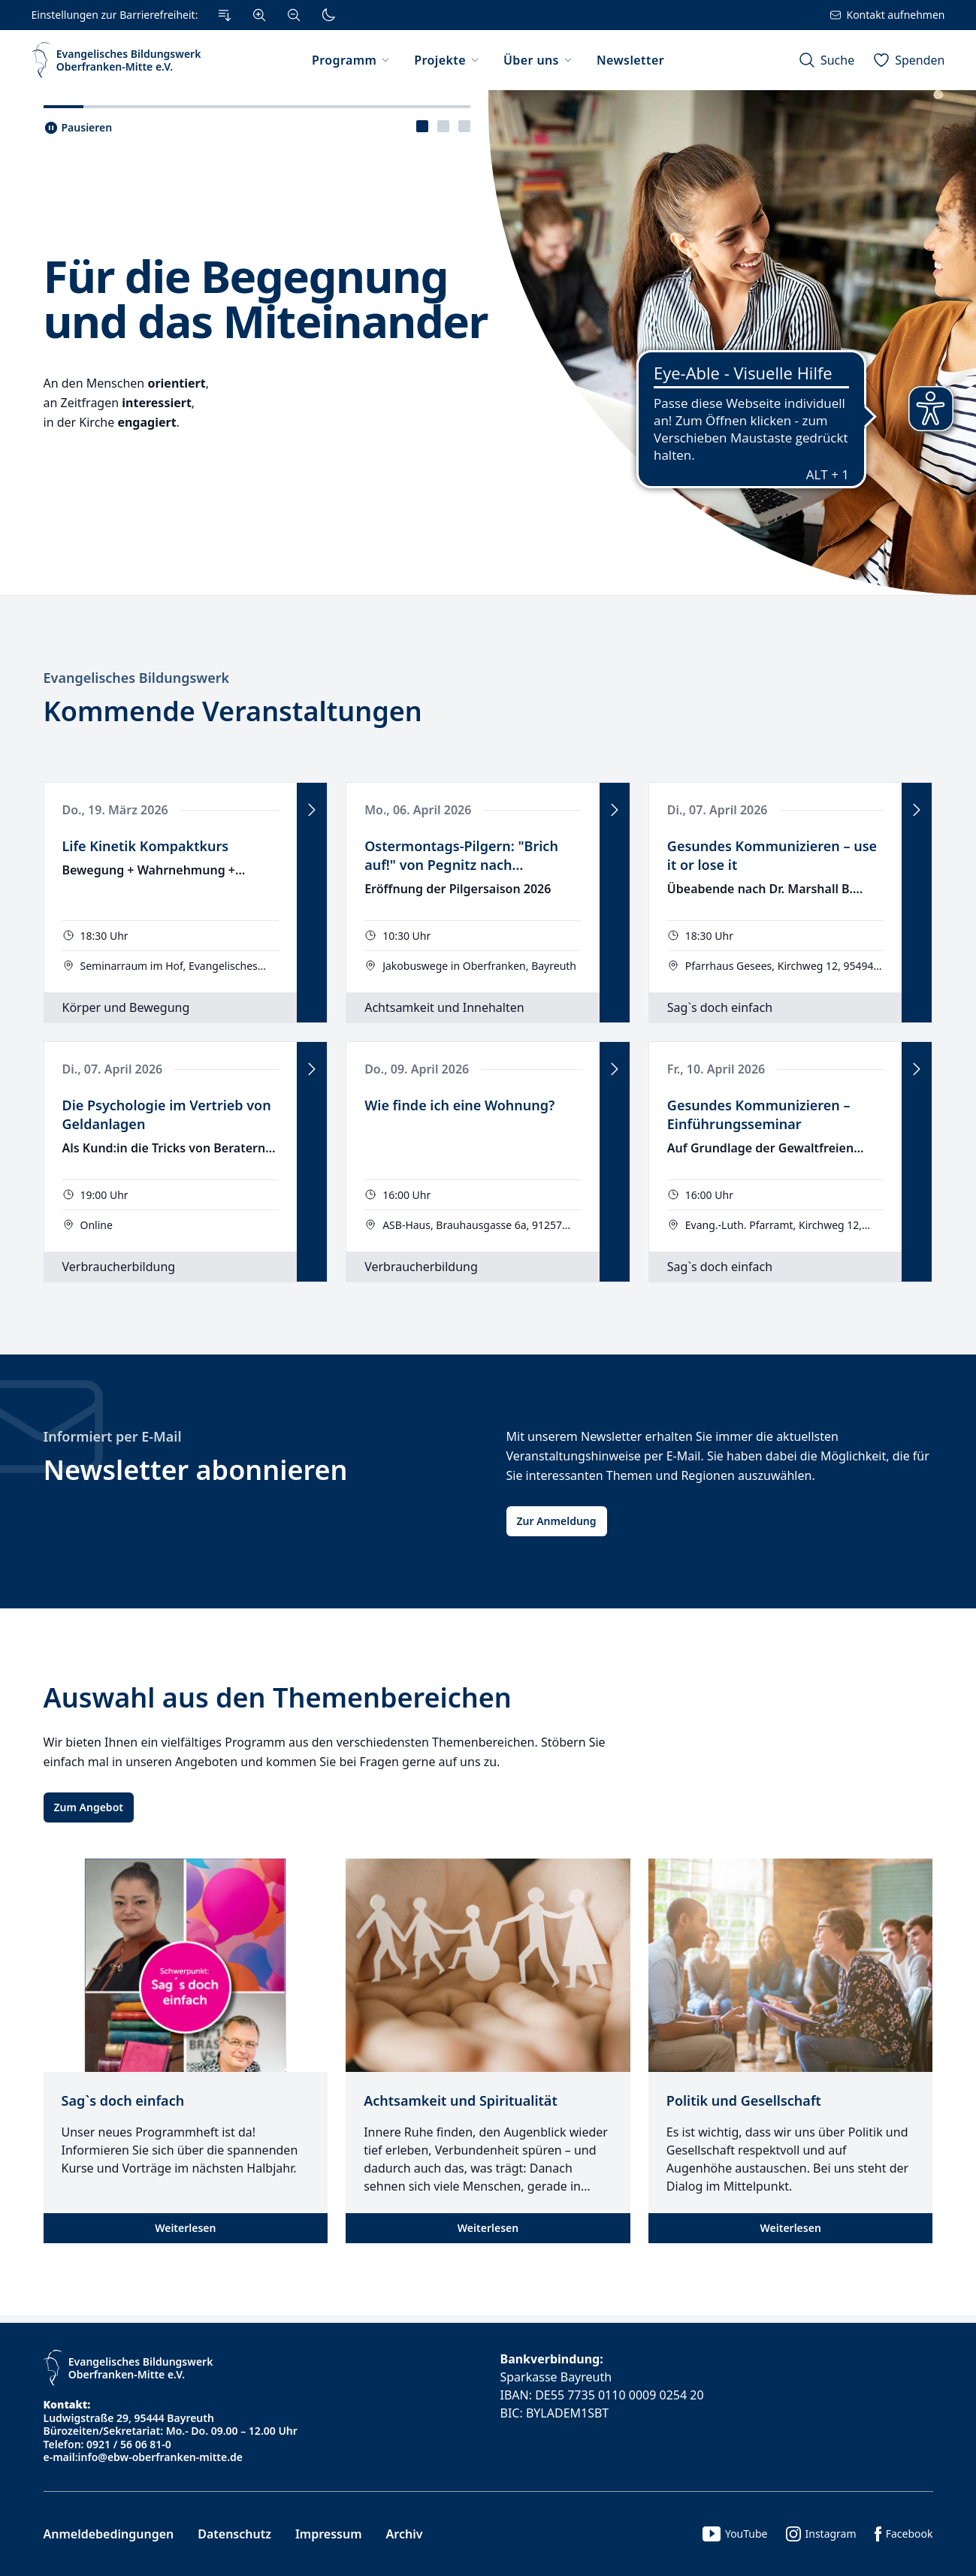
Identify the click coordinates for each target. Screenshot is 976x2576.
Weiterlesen (185, 2228)
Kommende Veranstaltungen (233, 711)
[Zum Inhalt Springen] (225, 15)
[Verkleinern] (294, 15)
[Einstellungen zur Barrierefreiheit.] (188, 15)
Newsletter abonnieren (196, 1470)
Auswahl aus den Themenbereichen (278, 1697)
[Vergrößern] (259, 15)
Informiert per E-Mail (113, 1436)
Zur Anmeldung (557, 1521)
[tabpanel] (488, 342)
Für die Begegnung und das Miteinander (266, 298)
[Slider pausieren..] (78, 127)
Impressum (328, 2534)
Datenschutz (234, 2534)
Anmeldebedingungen (109, 2534)
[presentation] (422, 126)
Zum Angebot (88, 1807)
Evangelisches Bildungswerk (137, 678)
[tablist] (443, 126)
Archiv (404, 2534)
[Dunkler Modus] (328, 15)
